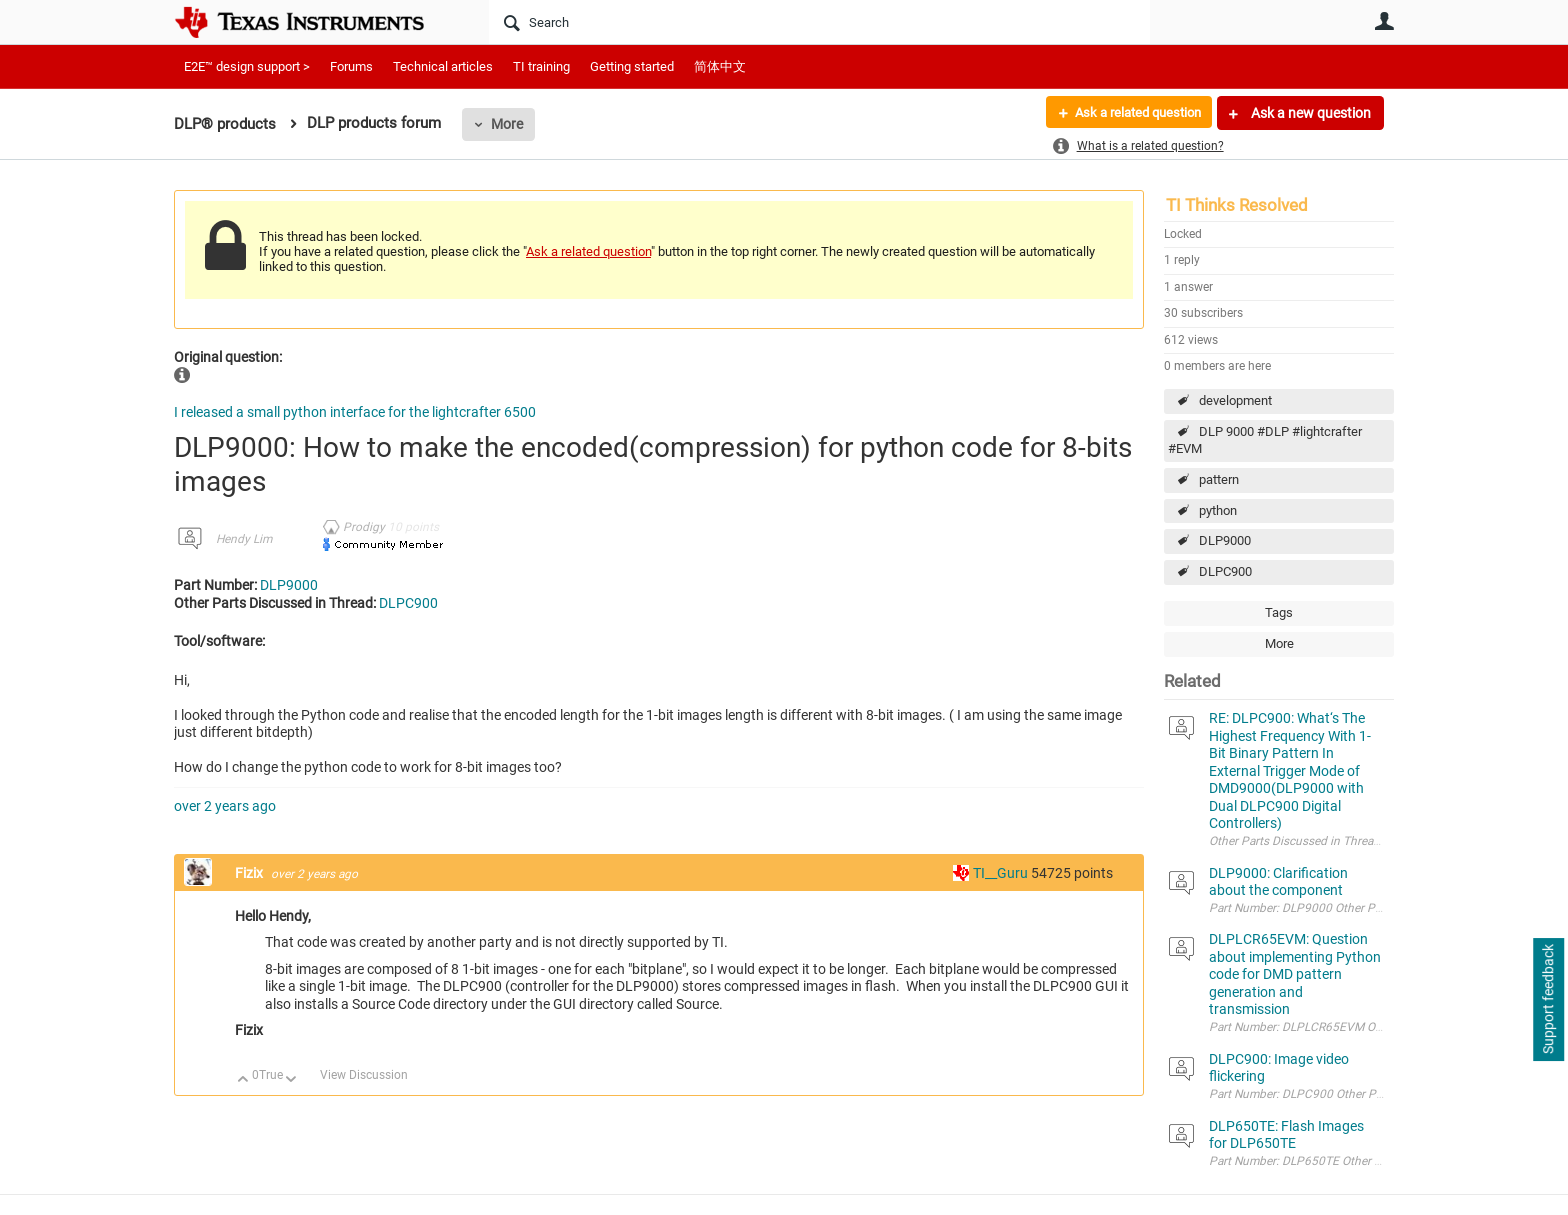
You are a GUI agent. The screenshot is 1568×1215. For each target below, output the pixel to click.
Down (291, 1080)
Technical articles (443, 66)
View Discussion (364, 1075)
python (1218, 510)
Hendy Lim (244, 539)
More (507, 124)
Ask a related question (1130, 113)
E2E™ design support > (247, 66)
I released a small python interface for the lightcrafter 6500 (355, 412)
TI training (541, 66)
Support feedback (1548, 1000)
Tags (1279, 612)
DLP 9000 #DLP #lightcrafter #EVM (1265, 440)
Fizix (250, 873)
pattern (1219, 479)
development (1235, 400)
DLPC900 (1225, 571)
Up (243, 1080)
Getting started (632, 66)
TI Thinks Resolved (1237, 205)
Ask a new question (1309, 113)
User (1384, 21)
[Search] (819, 22)
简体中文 (720, 66)
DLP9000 (1225, 540)
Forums (351, 66)
